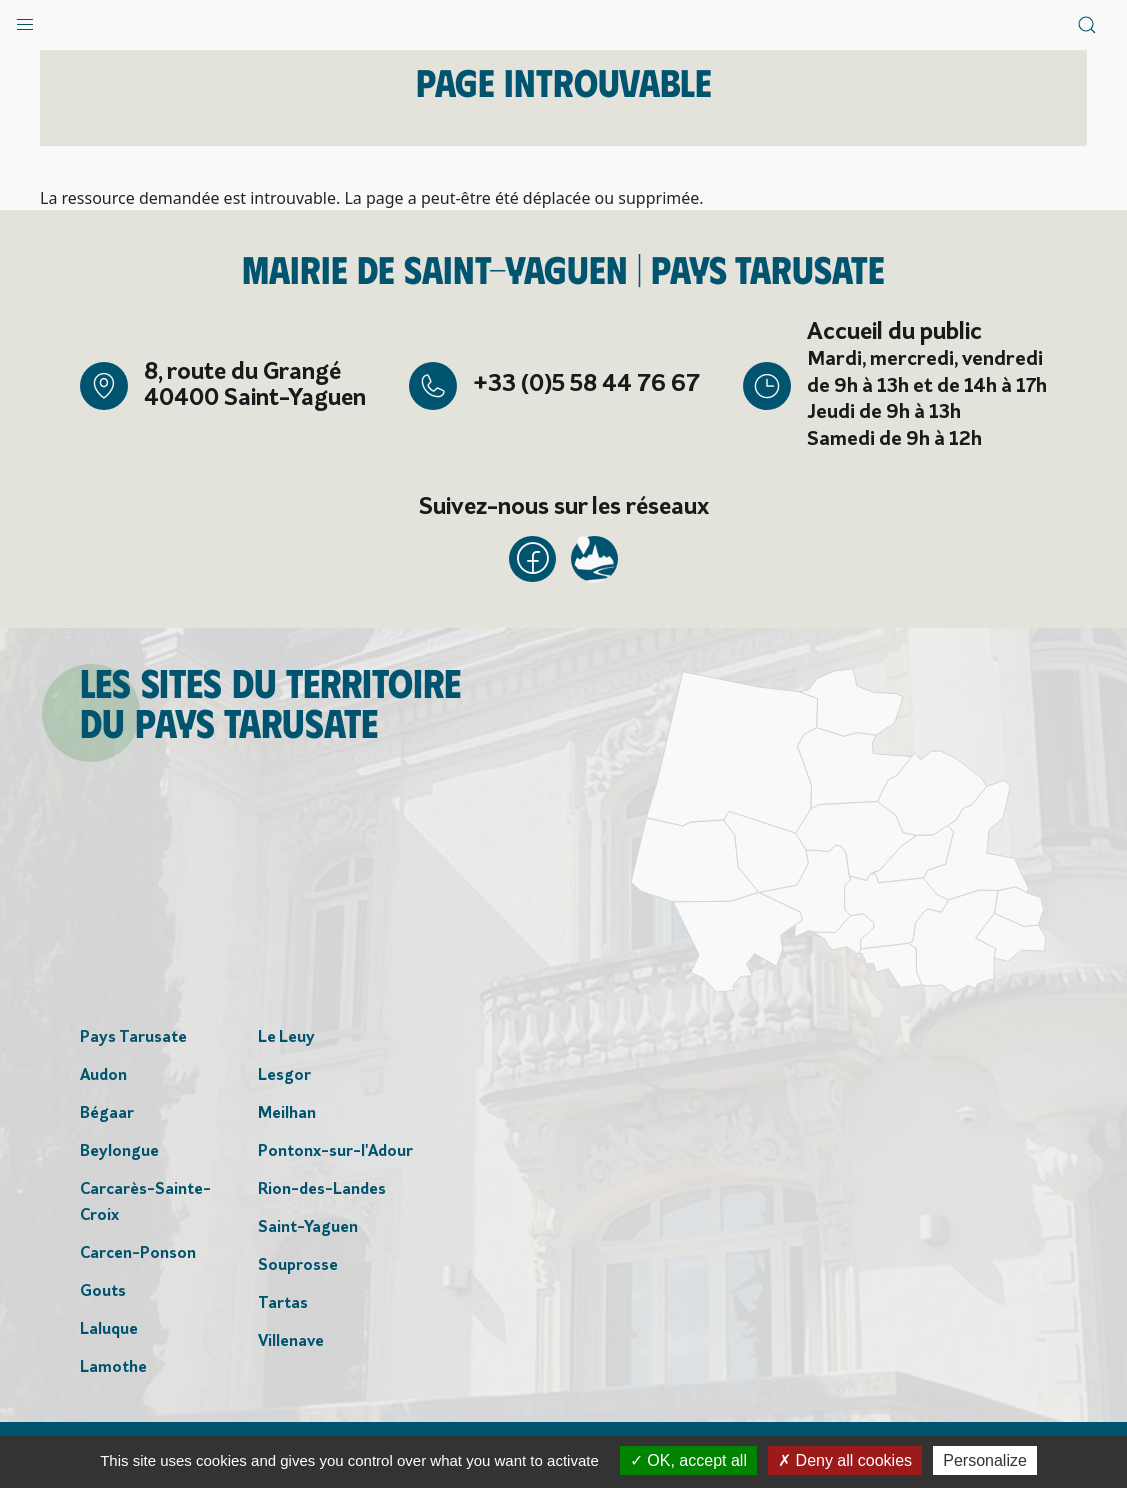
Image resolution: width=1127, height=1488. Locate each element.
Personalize (985, 1460)
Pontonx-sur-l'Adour (335, 1154)
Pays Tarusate (133, 1040)
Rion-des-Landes (322, 1192)
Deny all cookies (845, 1460)
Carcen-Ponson (138, 1256)
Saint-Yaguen (308, 1230)
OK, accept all (688, 1460)
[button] (25, 20)
